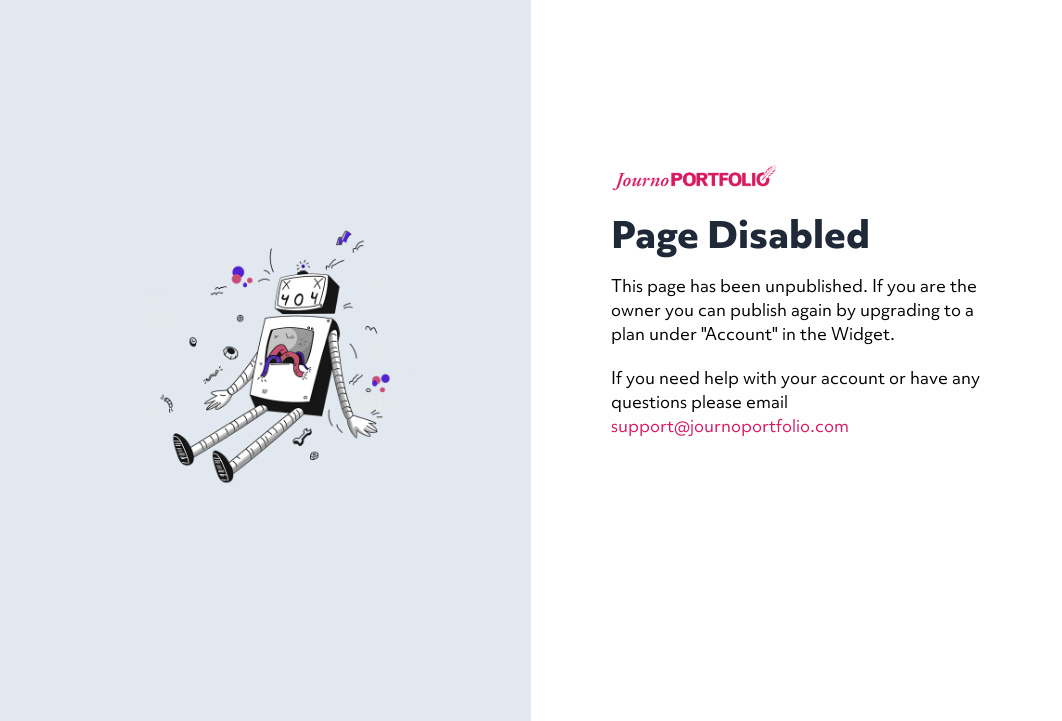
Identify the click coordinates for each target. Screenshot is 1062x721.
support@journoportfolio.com (730, 425)
